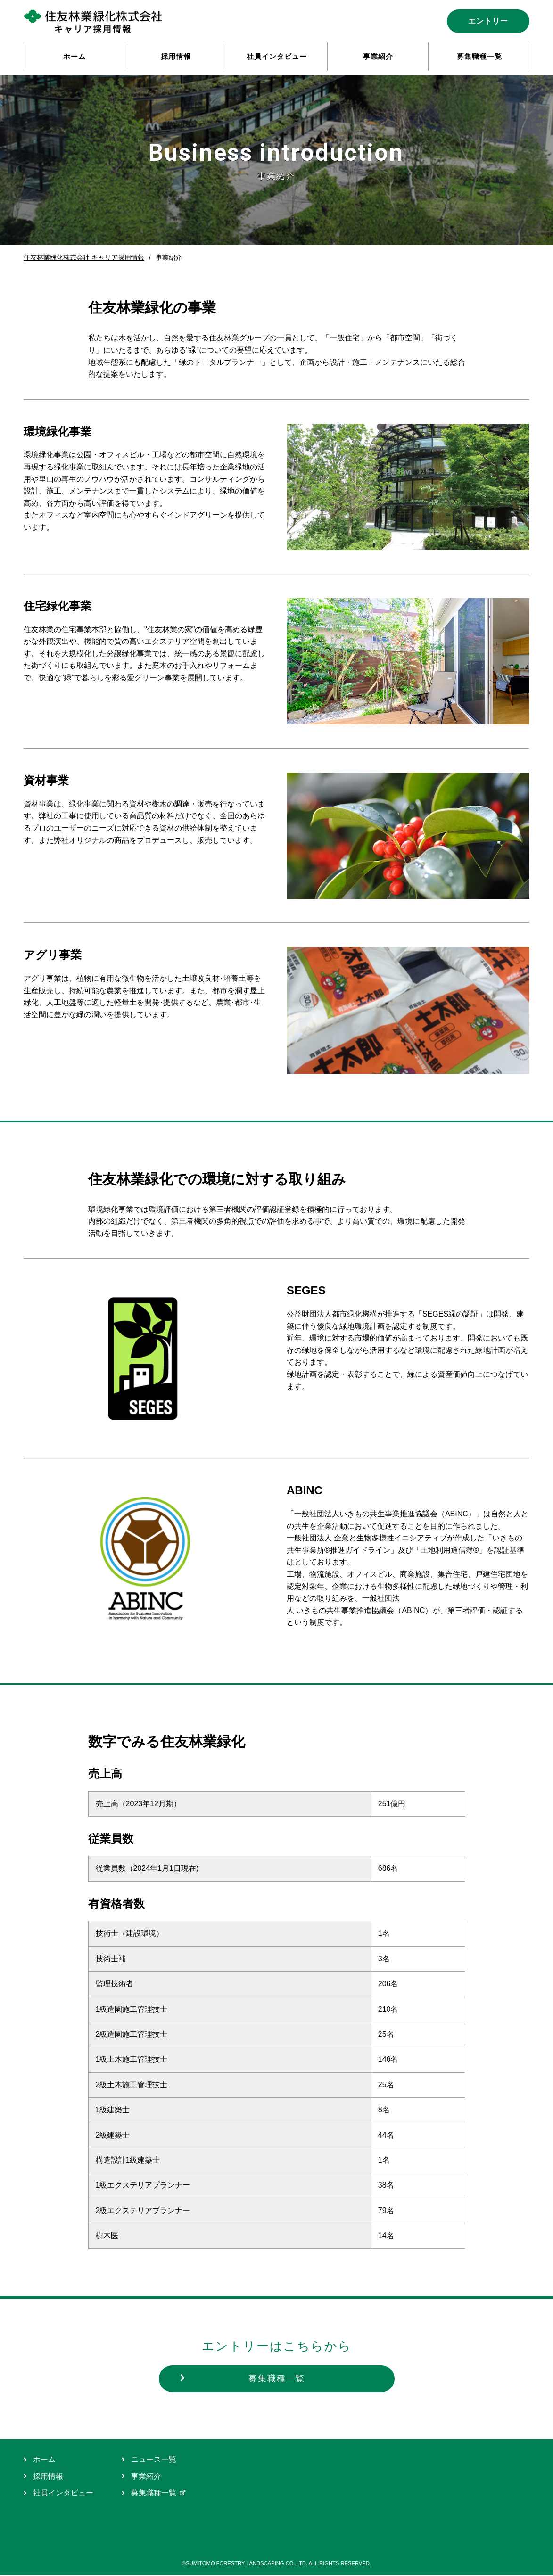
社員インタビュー (58, 2494)
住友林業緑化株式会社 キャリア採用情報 (84, 257)
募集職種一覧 (243, 2379)
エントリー (488, 21)
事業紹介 (141, 2478)
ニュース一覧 (149, 2461)
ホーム (40, 2461)
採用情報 (43, 2478)
